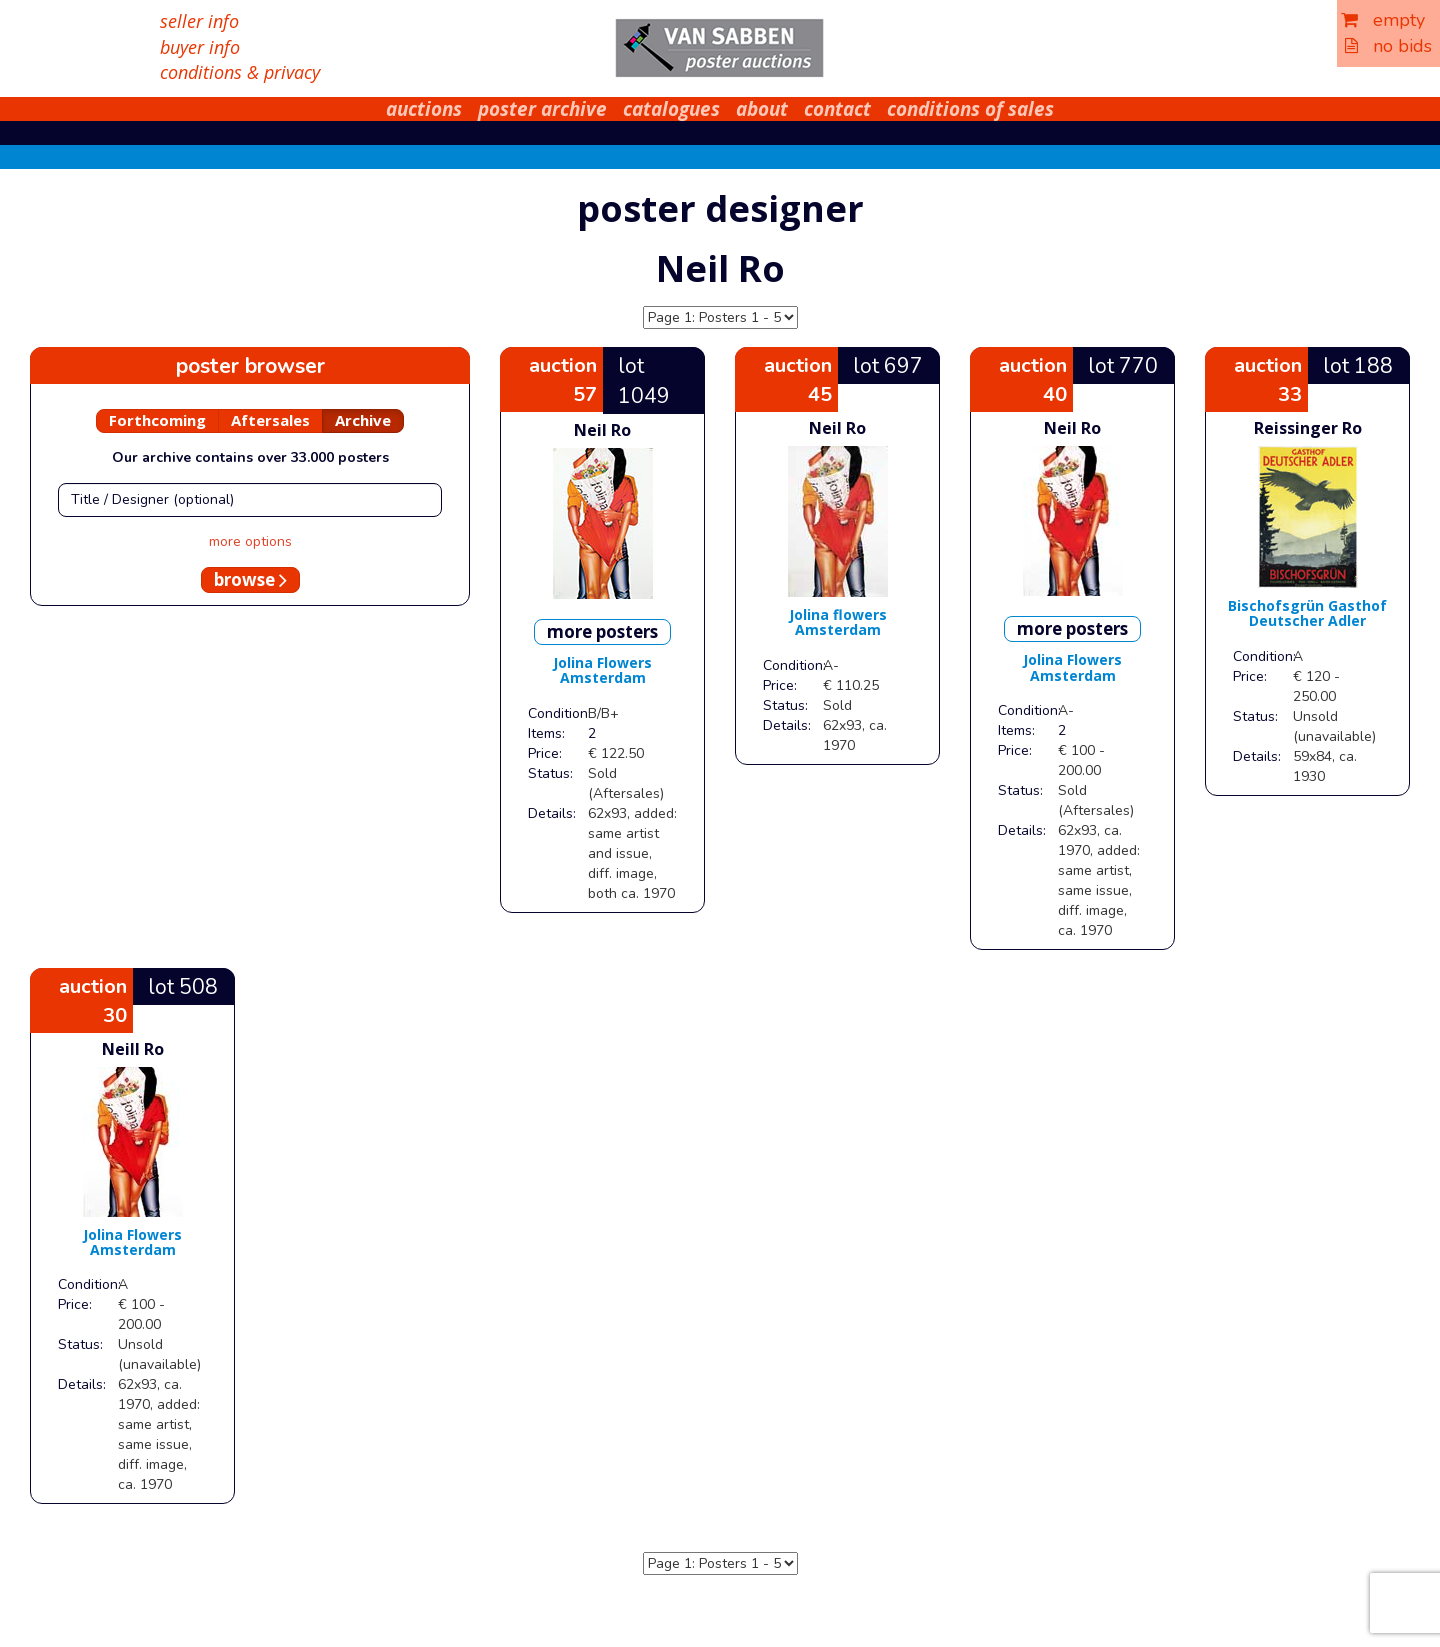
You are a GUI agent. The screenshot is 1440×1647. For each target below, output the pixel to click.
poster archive (542, 109)
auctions (424, 109)
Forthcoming (157, 420)
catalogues (671, 109)
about (762, 109)
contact (837, 109)
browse (250, 579)
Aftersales (270, 420)
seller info (199, 21)
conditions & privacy (240, 72)
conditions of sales (970, 109)
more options (250, 541)
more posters (602, 631)
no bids (1388, 46)
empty (1383, 20)
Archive (363, 420)
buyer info (200, 47)
